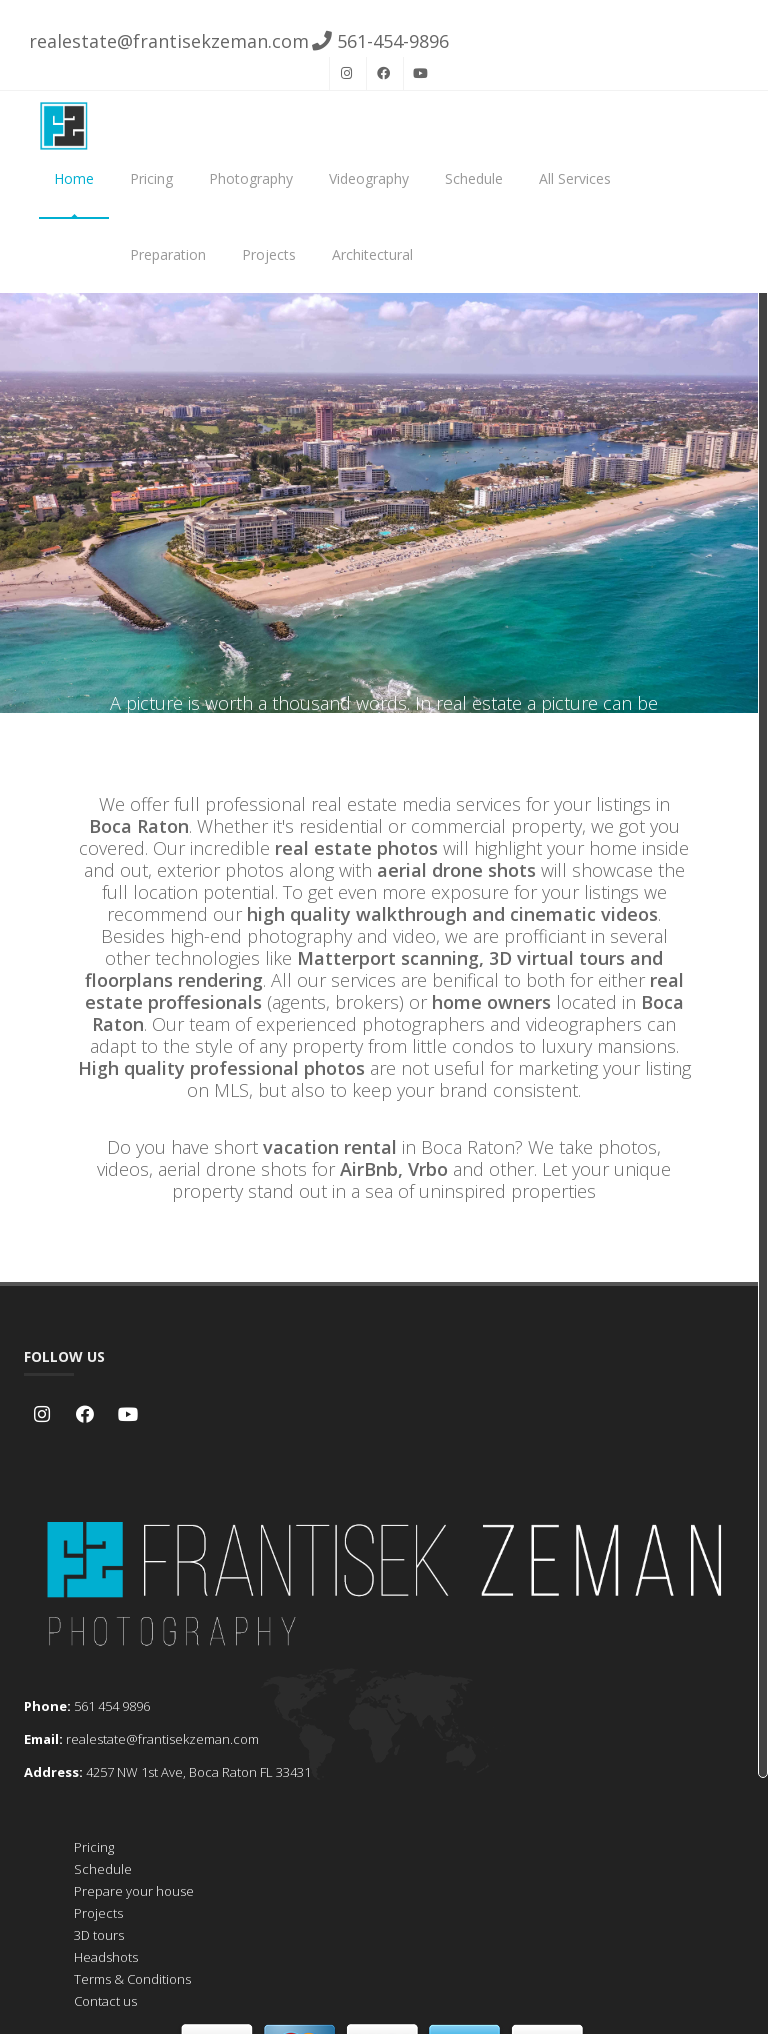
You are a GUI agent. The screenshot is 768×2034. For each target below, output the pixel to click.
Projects (269, 254)
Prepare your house (134, 1891)
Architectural (372, 254)
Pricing (151, 178)
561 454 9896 (112, 1706)
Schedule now (384, 593)
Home (74, 178)
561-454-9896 (380, 41)
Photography (251, 178)
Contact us (105, 2001)
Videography (369, 178)
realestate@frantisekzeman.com (166, 41)
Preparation (168, 254)
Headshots (106, 1957)
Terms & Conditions (132, 1979)
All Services (575, 178)
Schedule (474, 178)
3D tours (99, 1935)
